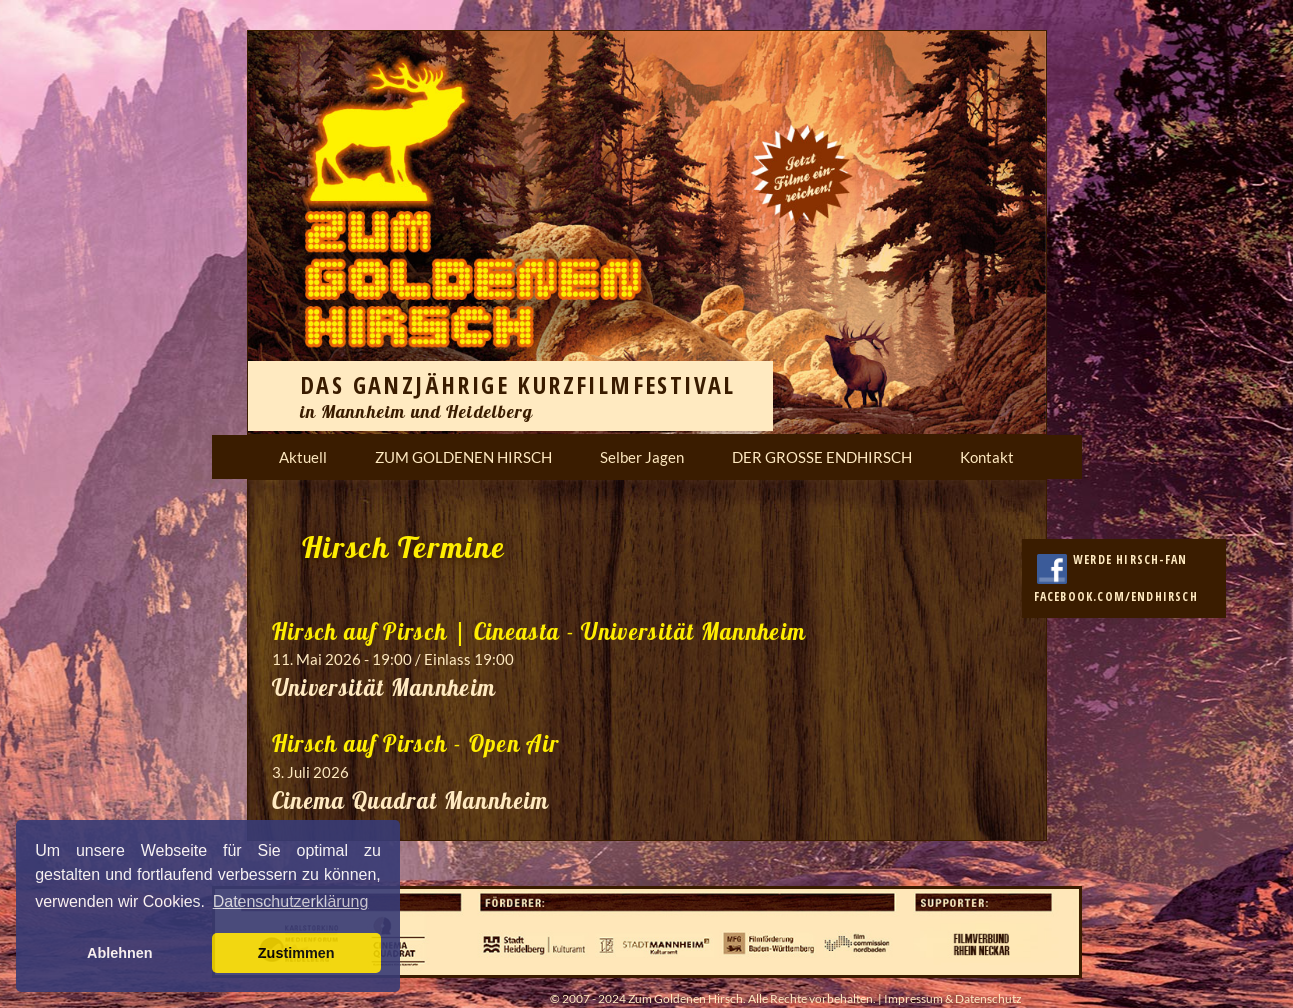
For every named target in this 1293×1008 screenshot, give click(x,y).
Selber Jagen (642, 457)
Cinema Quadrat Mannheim (411, 800)
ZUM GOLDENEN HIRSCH (463, 457)
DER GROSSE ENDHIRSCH (822, 457)
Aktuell (303, 457)
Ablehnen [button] (120, 953)
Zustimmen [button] (296, 953)
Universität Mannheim (384, 687)
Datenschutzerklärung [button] (291, 901)
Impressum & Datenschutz (953, 998)
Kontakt (987, 457)
